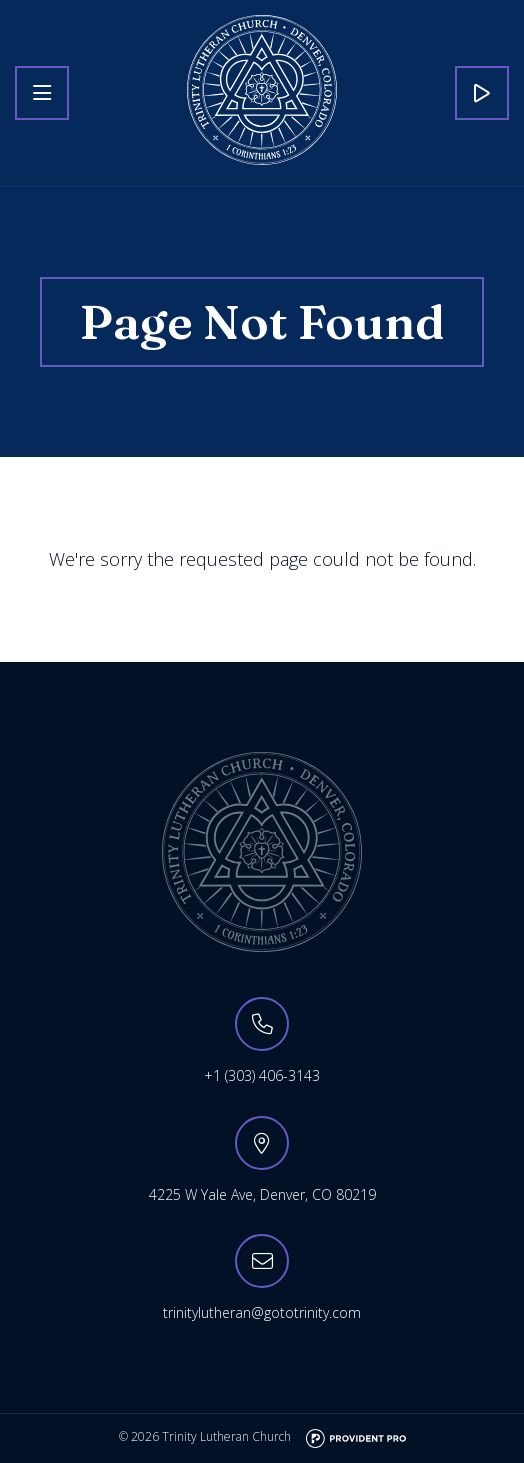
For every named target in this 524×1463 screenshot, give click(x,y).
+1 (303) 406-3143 (262, 1075)
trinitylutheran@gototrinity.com (262, 1312)
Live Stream (482, 93)
